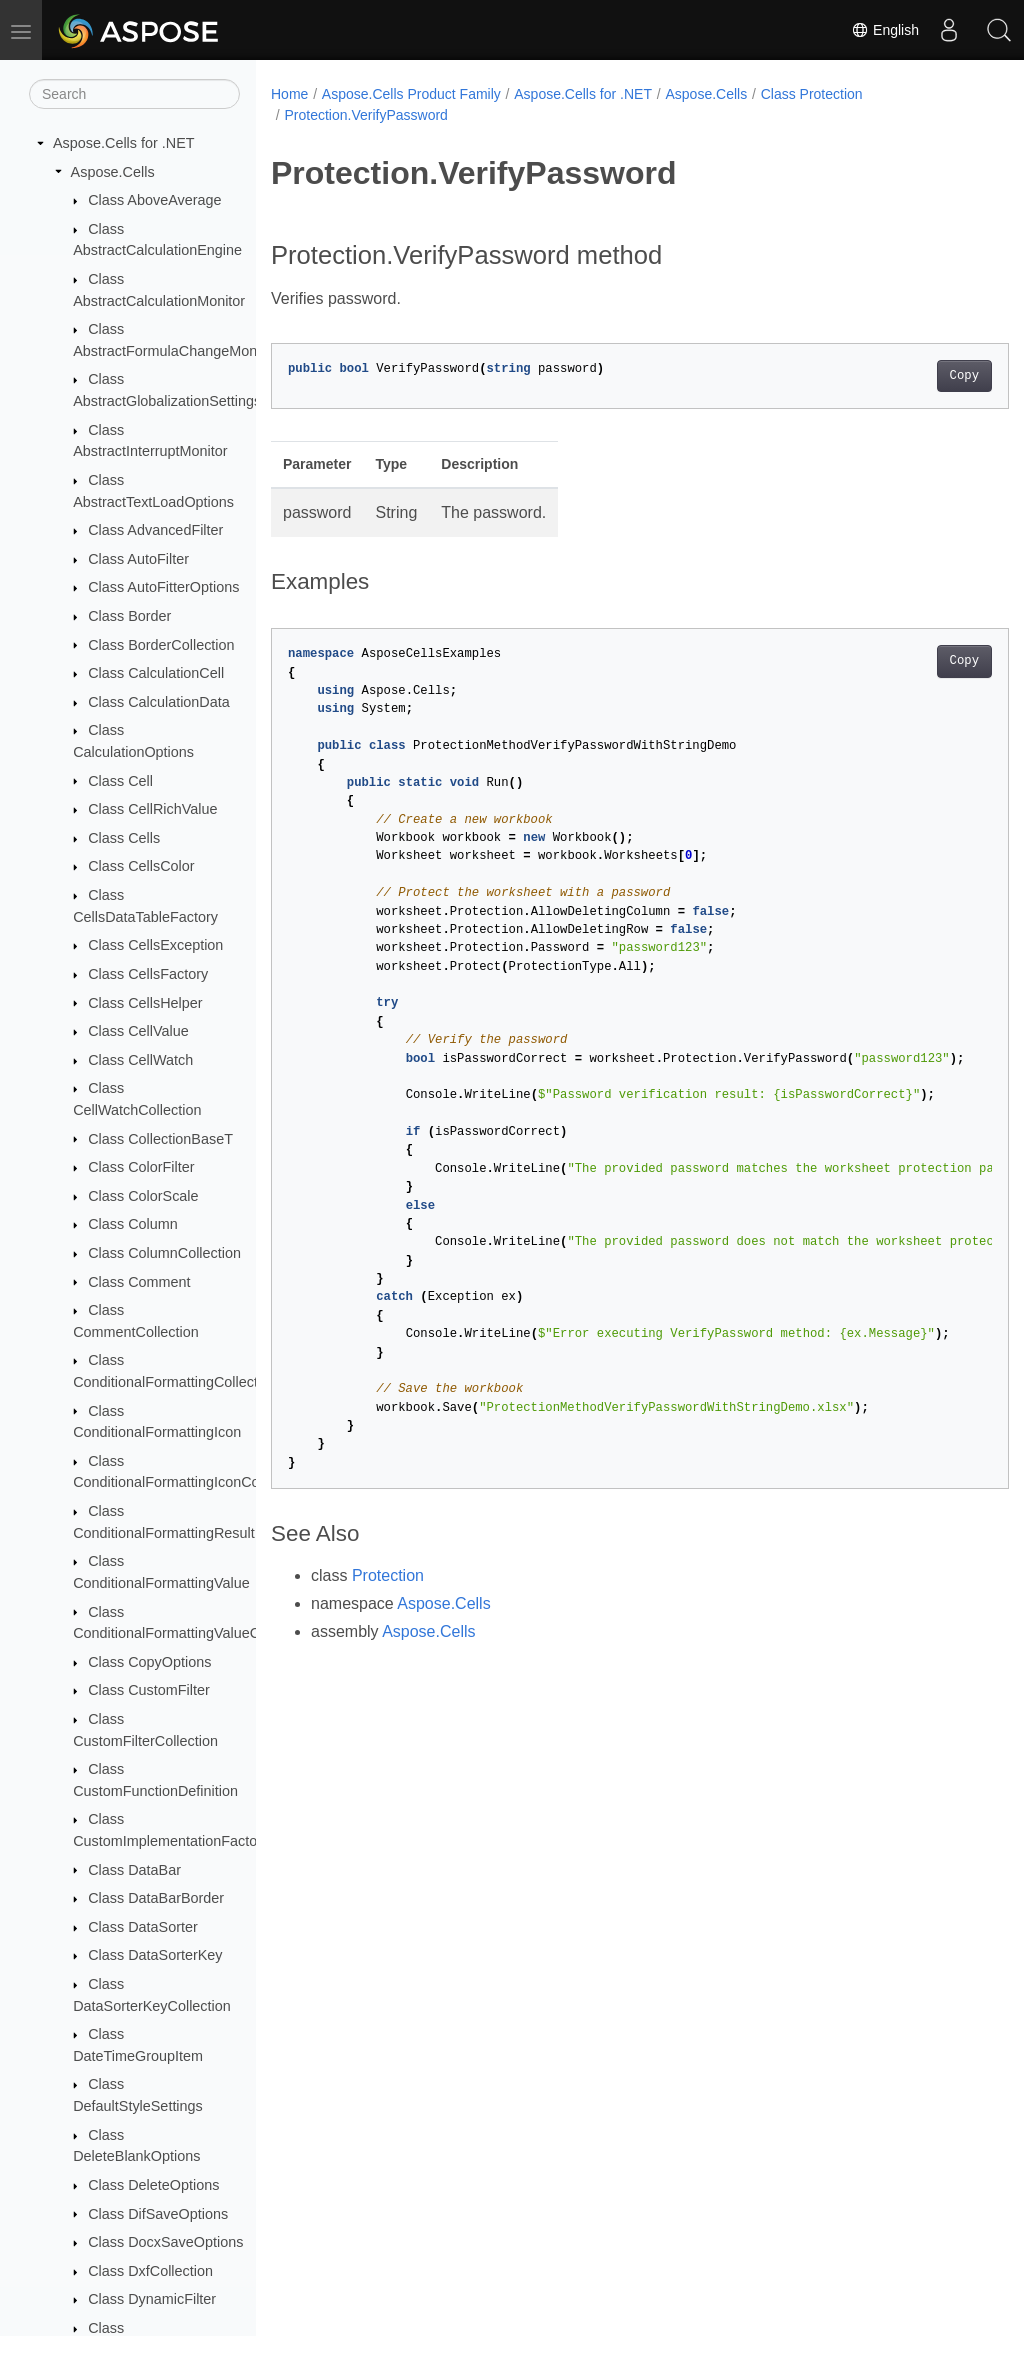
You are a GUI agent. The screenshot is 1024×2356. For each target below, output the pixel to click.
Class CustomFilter (149, 1690)
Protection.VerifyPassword (365, 115)
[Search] (134, 94)
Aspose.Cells (113, 172)
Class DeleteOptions (153, 2185)
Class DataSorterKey (155, 1955)
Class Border (129, 616)
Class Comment (139, 1282)
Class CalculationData (159, 702)
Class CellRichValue (152, 809)
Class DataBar (134, 1870)
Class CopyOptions (149, 1662)
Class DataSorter (143, 1927)
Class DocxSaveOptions (165, 2242)
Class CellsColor (141, 866)
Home (289, 94)
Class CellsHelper (145, 1003)
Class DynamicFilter (152, 2299)
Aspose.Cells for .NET (124, 143)
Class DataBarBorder (156, 1898)
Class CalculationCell (156, 673)
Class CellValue (138, 1031)
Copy (912, 376)
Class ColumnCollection (164, 1253)
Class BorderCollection (161, 645)
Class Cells (124, 838)
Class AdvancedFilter (155, 530)
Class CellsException (155, 945)
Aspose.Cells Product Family (411, 94)
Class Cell (120, 781)
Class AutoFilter (138, 559)
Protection (388, 1575)
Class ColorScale (143, 1196)
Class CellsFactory (148, 974)
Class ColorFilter (141, 1167)
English (885, 30)
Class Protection (812, 94)
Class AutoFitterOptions (163, 587)
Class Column (133, 1224)
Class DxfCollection (150, 2271)
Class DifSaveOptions (158, 2214)
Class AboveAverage (154, 200)
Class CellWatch (140, 1060)
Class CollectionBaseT (160, 1139)
